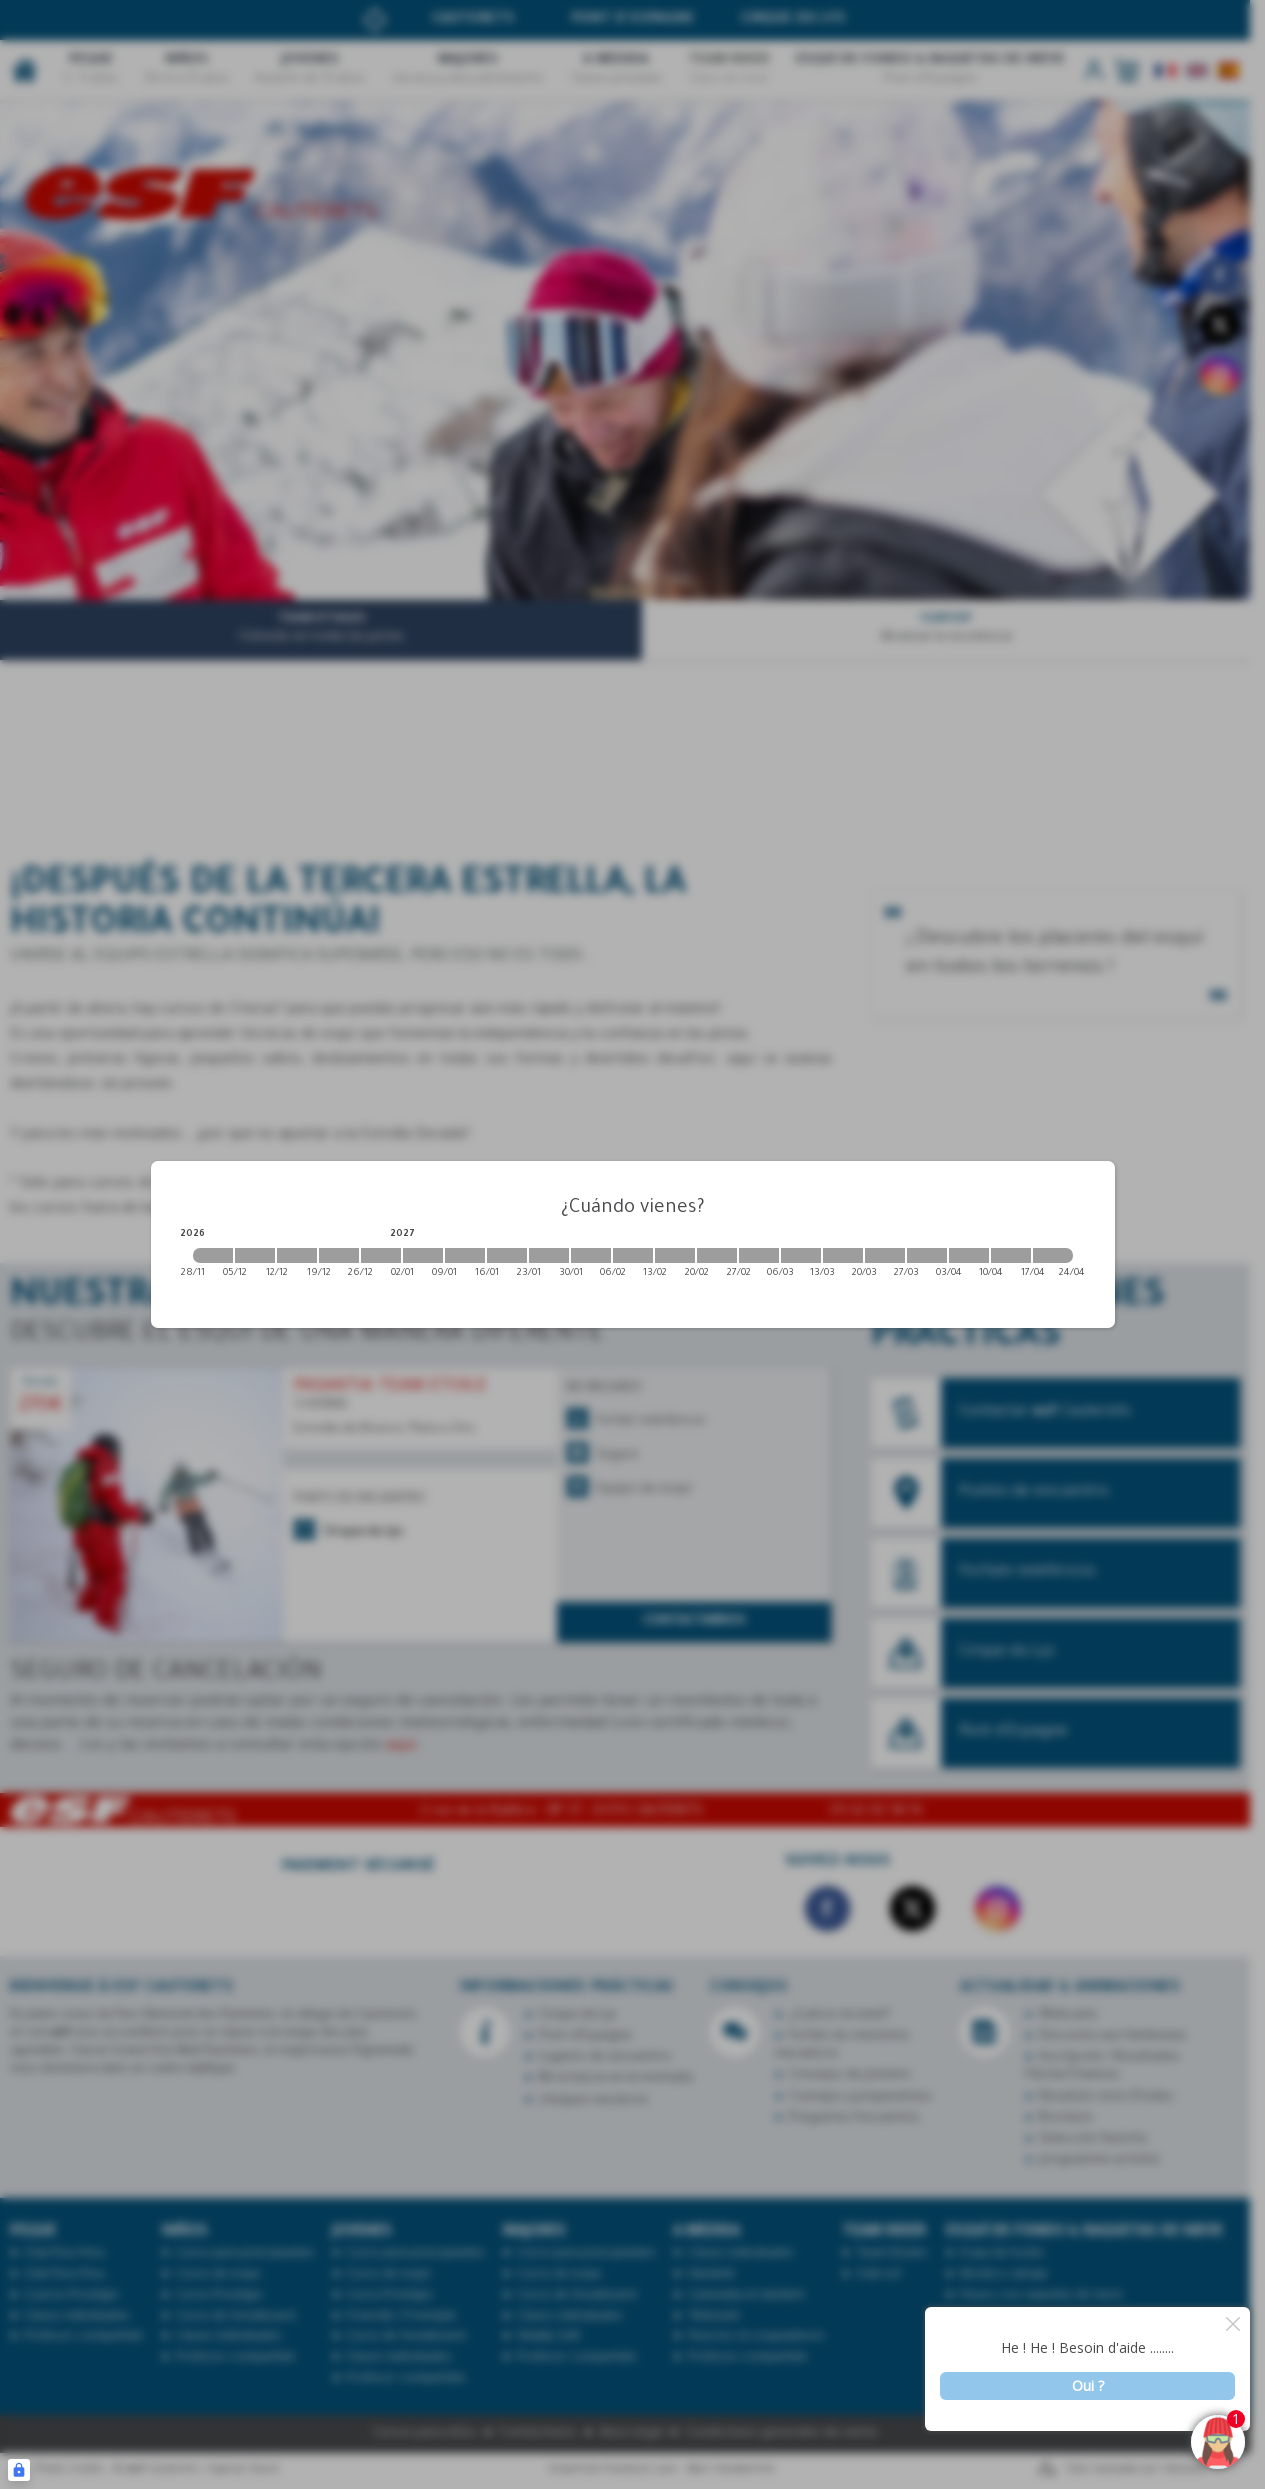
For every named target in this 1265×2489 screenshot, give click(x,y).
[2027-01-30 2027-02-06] (591, 1255)
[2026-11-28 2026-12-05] (213, 1255)
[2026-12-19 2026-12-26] (339, 1255)
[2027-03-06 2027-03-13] (801, 1255)
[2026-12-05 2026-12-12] (255, 1255)
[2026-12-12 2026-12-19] (297, 1255)
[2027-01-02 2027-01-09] (423, 1255)
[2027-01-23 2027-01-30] (549, 1255)
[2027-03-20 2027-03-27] (885, 1255)
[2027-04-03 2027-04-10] (969, 1255)
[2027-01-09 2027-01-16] (465, 1255)
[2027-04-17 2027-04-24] (1053, 1255)
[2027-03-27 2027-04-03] (927, 1255)
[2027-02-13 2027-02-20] (675, 1255)
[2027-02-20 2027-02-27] (717, 1255)
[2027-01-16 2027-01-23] (507, 1255)
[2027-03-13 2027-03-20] (843, 1255)
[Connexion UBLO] (19, 2470)
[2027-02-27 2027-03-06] (759, 1255)
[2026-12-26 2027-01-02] (381, 1255)
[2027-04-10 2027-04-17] (1011, 1255)
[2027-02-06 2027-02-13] (633, 1255)
